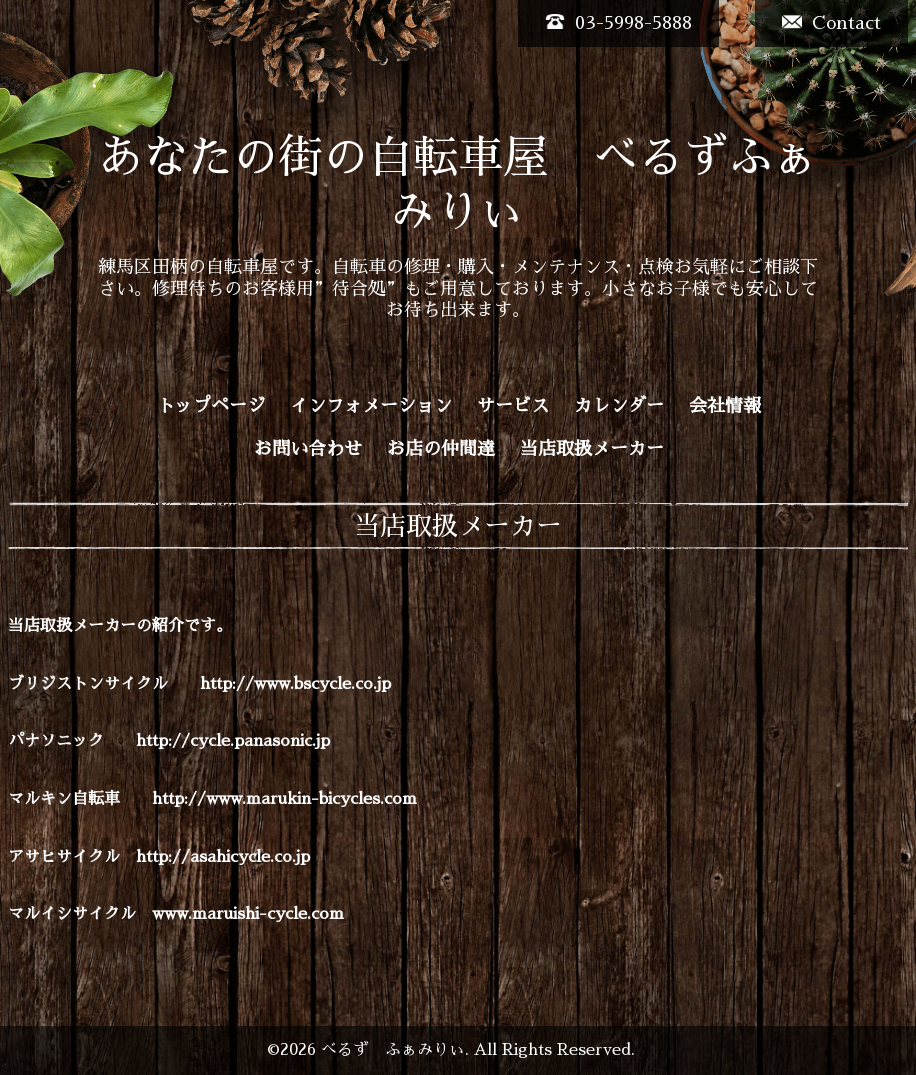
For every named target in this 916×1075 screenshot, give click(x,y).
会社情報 (725, 406)
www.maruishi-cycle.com (248, 914)
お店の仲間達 (441, 449)
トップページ (211, 406)
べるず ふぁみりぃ (393, 1050)
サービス (513, 406)
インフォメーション (371, 406)
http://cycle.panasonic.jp (233, 741)
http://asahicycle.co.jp (223, 857)
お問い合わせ (308, 449)
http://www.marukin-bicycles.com (284, 799)
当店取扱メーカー (592, 449)
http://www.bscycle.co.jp (295, 684)
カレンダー (619, 406)
